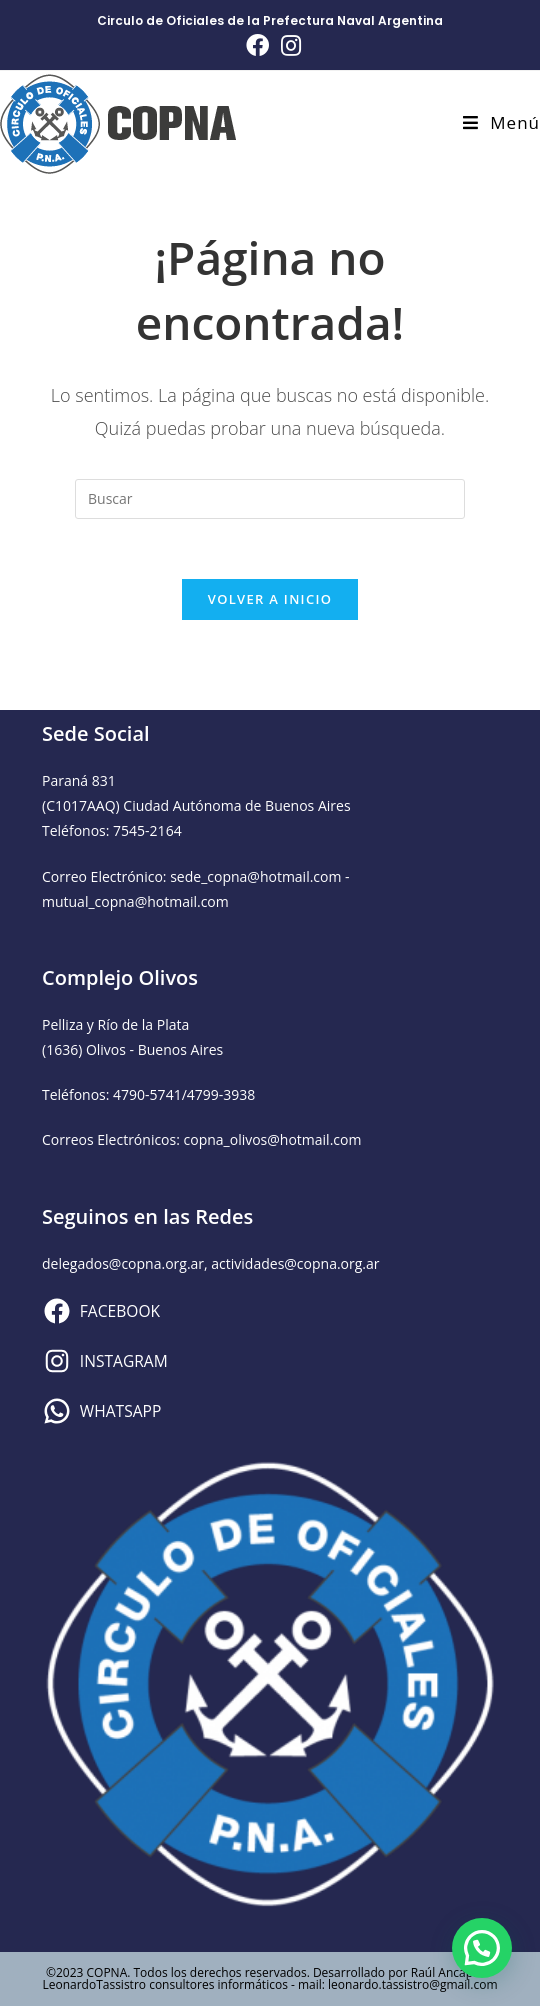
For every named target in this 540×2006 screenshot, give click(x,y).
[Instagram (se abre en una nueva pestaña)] (288, 45)
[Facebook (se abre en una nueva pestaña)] (257, 45)
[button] (482, 1948)
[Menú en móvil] (501, 122)
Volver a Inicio (270, 599)
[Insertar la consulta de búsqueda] (270, 499)
